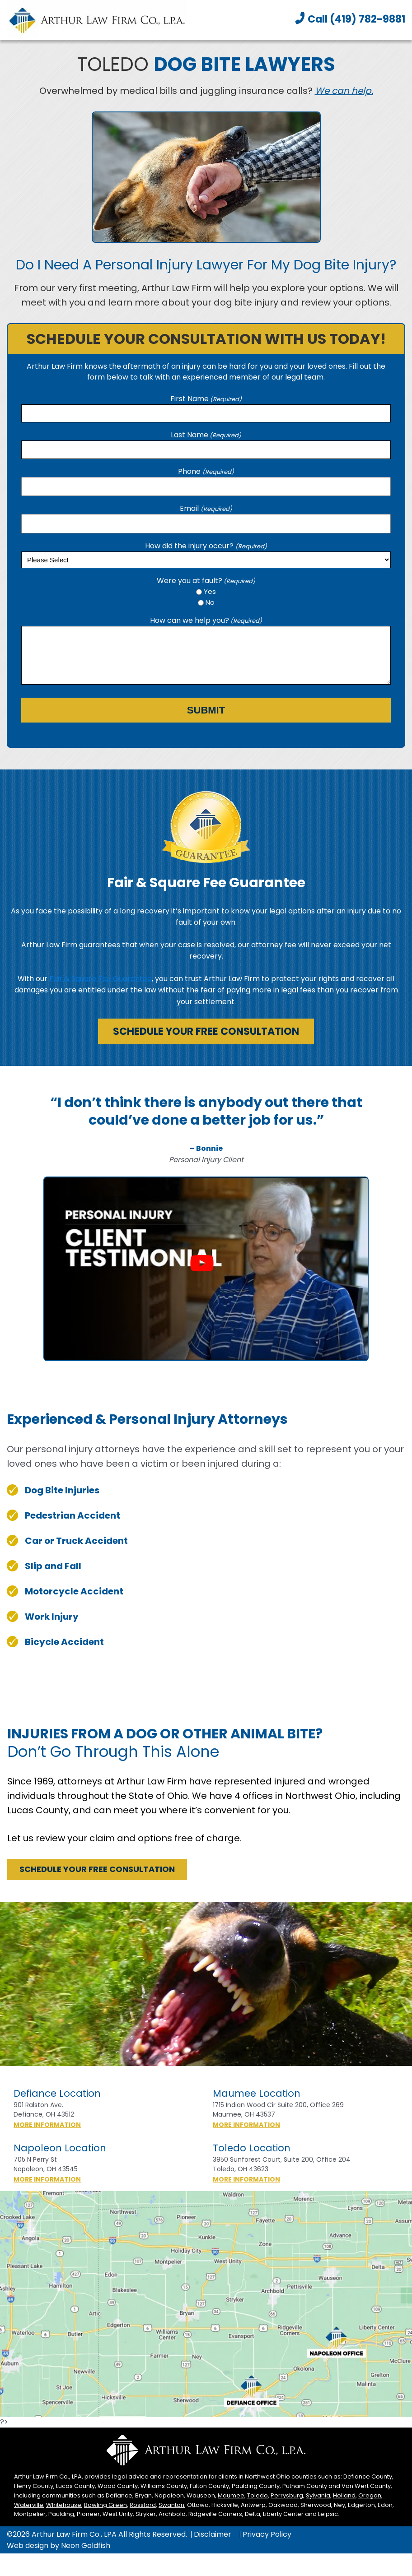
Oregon (369, 2495)
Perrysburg (287, 2495)
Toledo (257, 2495)
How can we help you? (206, 620)
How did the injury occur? (206, 546)
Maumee (231, 2495)
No (210, 602)
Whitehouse (63, 2505)
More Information (63, 2125)
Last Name (206, 435)
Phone (206, 471)
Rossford (143, 2505)
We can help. (344, 90)
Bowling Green (105, 2505)
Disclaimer (212, 2534)
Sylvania (318, 2495)
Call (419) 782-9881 (356, 19)
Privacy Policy (267, 2534)
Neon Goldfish (85, 2545)
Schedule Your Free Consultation (206, 1031)
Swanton (171, 2505)
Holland (344, 2495)
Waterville (28, 2505)
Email (206, 508)
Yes (210, 591)
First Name (206, 399)
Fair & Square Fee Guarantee (100, 978)
